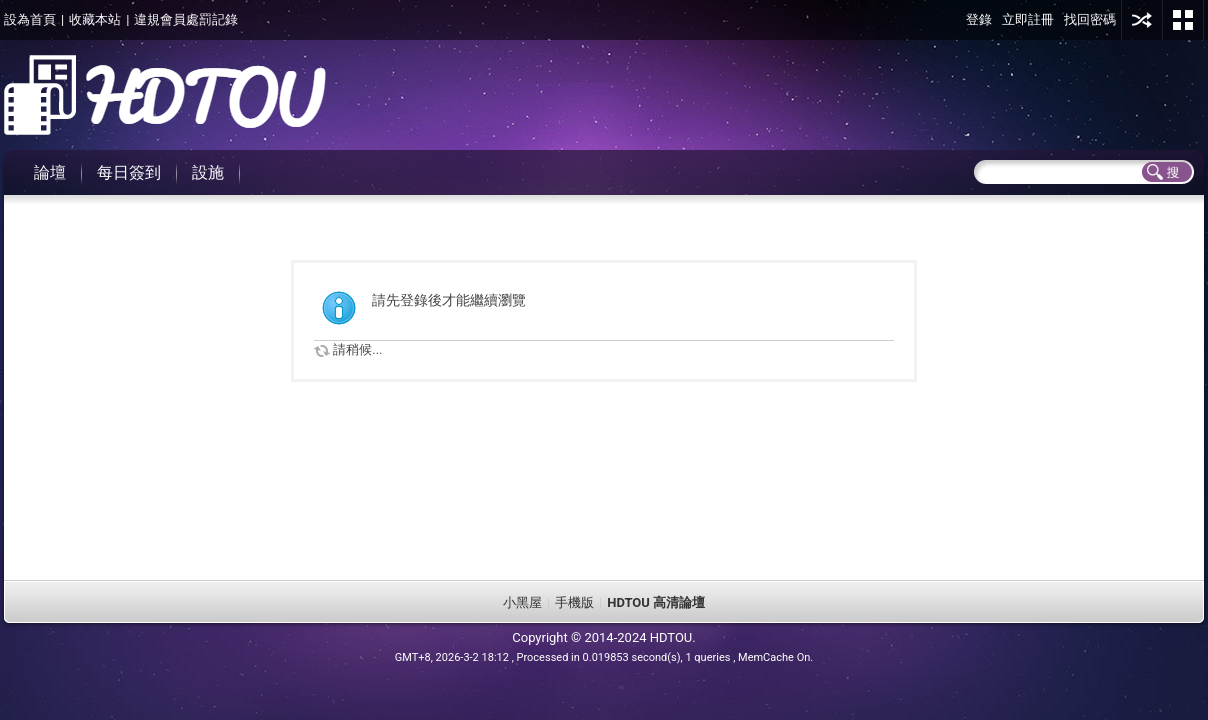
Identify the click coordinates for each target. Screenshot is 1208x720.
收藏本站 (95, 19)
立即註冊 (1028, 19)
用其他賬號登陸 (1142, 20)
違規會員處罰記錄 (186, 19)
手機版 (574, 602)
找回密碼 (1090, 19)
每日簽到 (129, 172)
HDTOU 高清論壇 (656, 602)
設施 (208, 172)
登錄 (979, 19)
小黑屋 (522, 602)
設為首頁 (30, 19)
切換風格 (1183, 20)
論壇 (50, 172)
